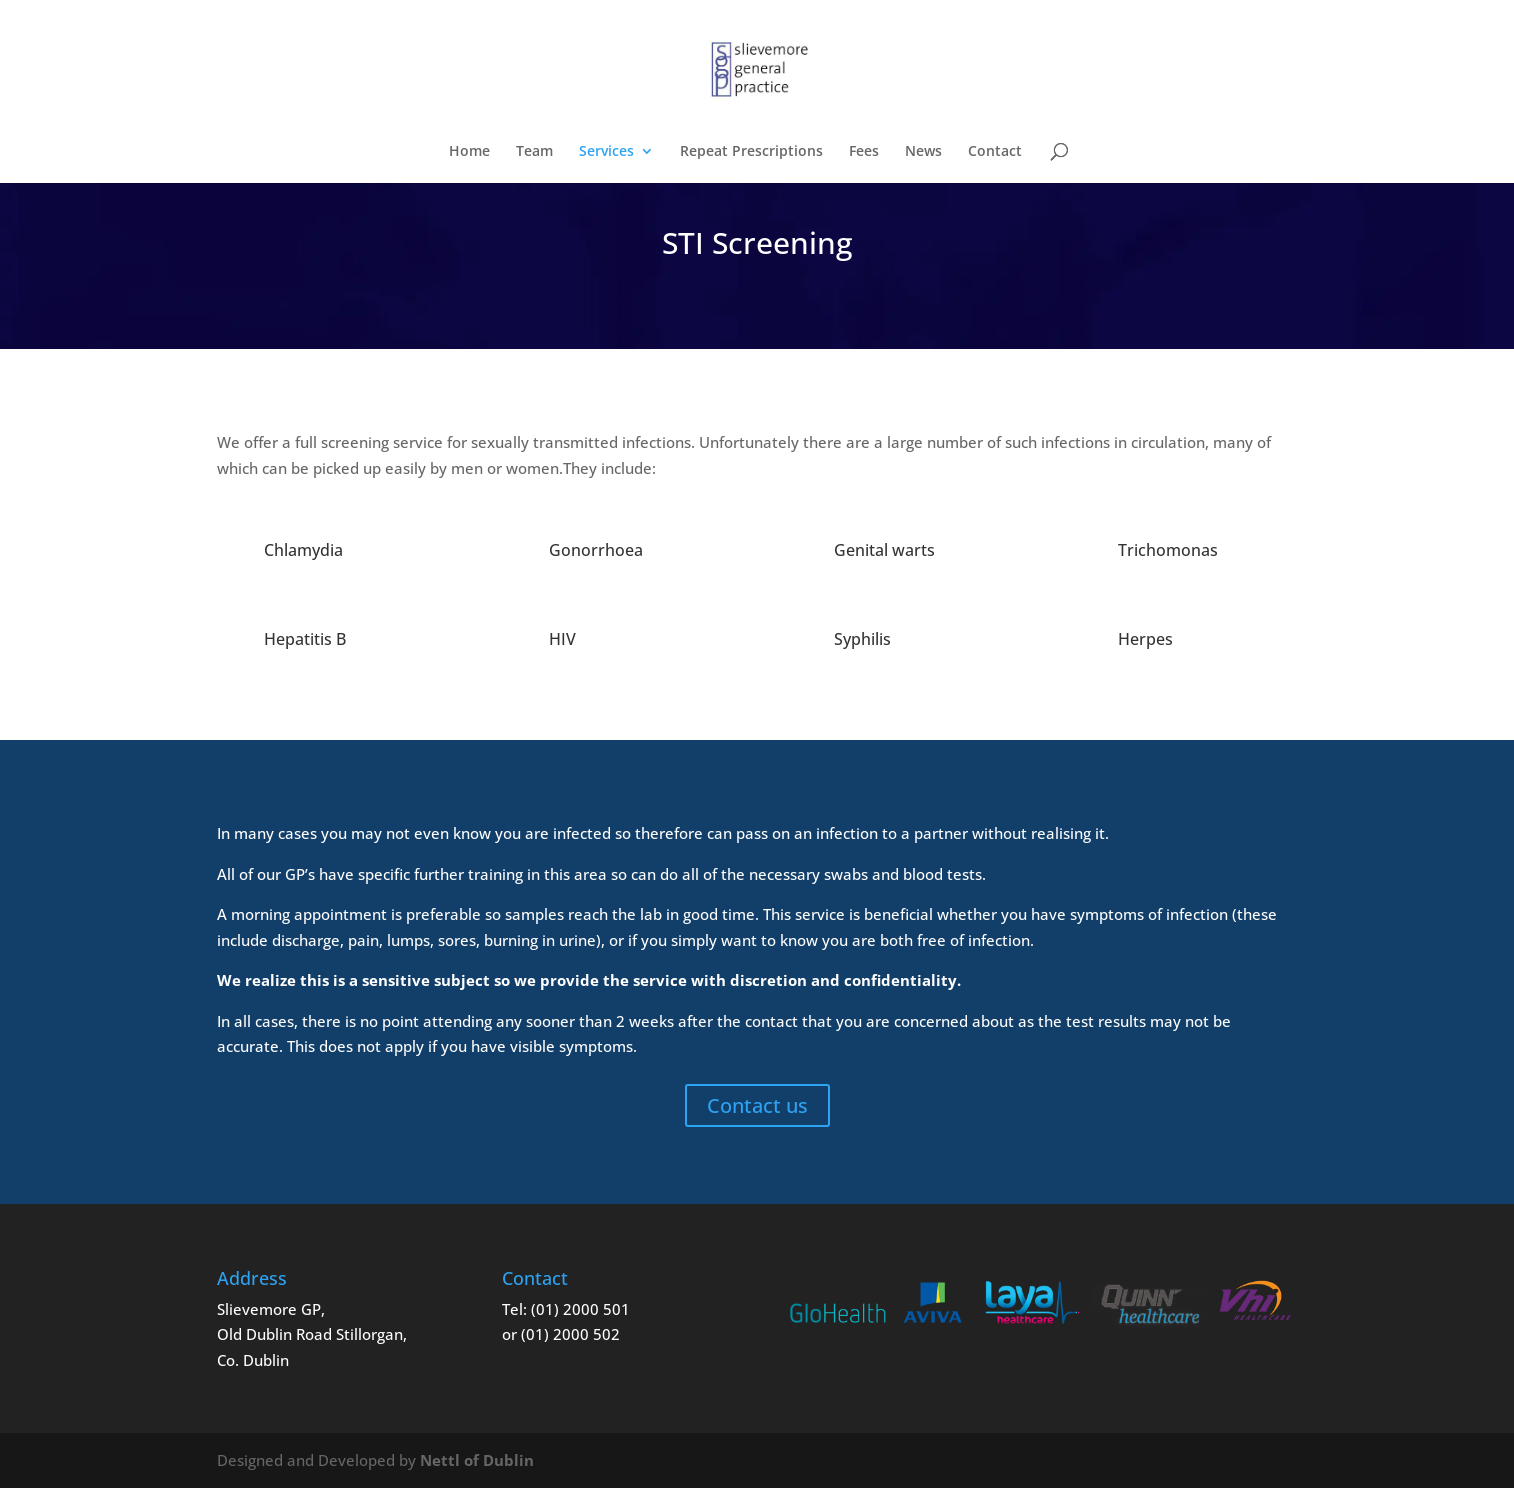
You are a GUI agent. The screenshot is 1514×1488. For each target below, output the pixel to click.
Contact (995, 152)
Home (469, 152)
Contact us (757, 1105)
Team (534, 152)
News (923, 152)
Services (606, 152)
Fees (864, 152)
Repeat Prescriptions (751, 152)
